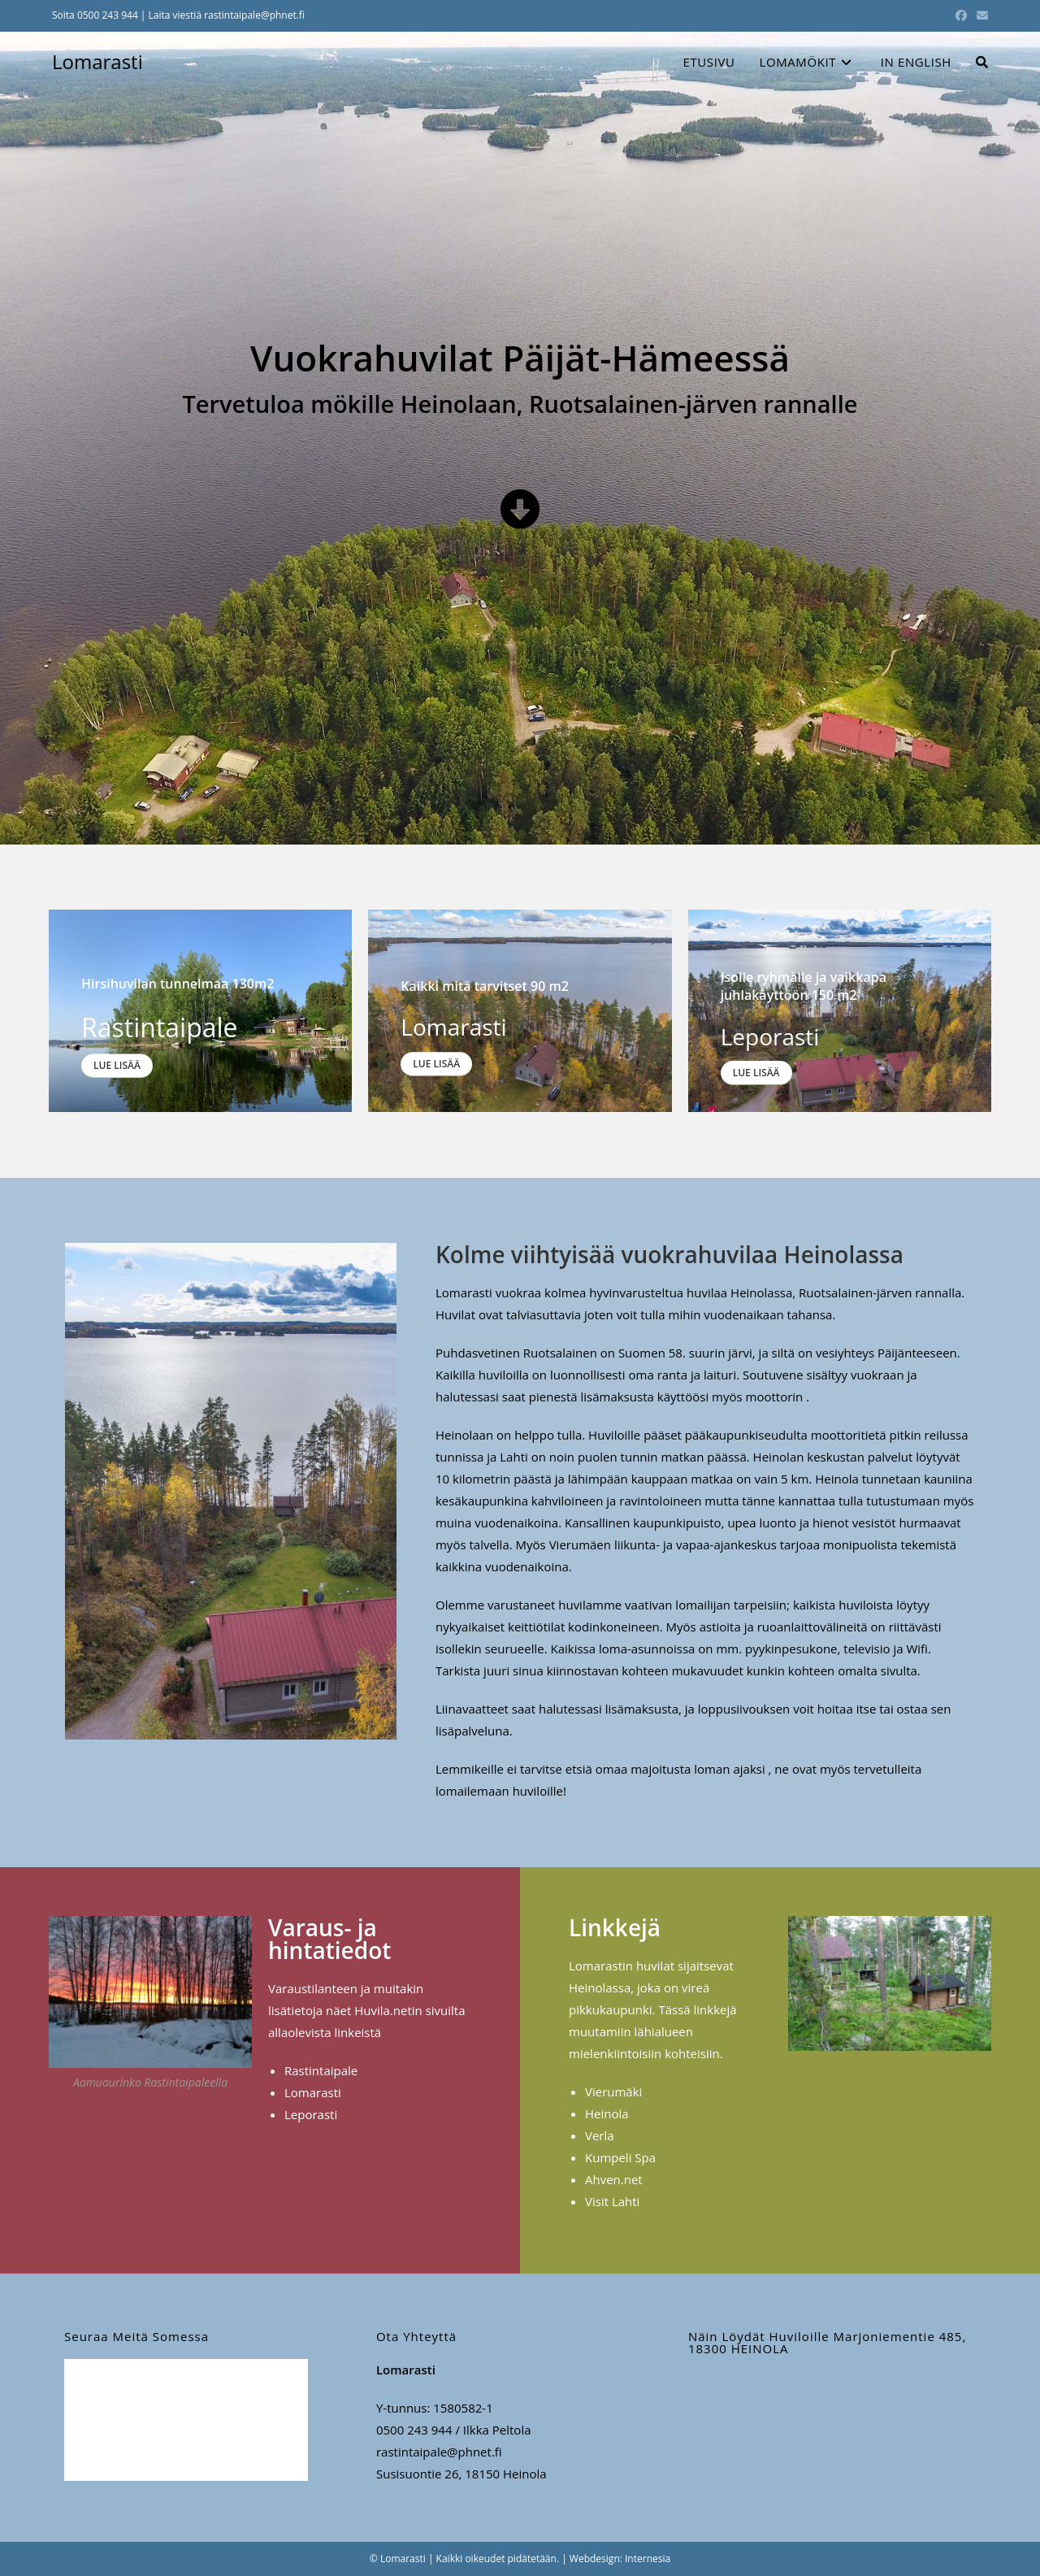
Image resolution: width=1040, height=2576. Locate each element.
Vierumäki (613, 2091)
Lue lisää (117, 1066)
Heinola (607, 2113)
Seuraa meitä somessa (136, 2336)
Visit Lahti (612, 2201)
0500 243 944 (107, 15)
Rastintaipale (321, 2070)
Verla (599, 2135)
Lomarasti (97, 61)
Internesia (647, 2558)
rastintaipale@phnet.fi (254, 15)
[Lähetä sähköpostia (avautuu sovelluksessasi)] (980, 15)
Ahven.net (614, 2179)
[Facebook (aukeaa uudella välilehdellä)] (961, 15)
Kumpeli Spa (620, 2157)
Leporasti (310, 2114)
